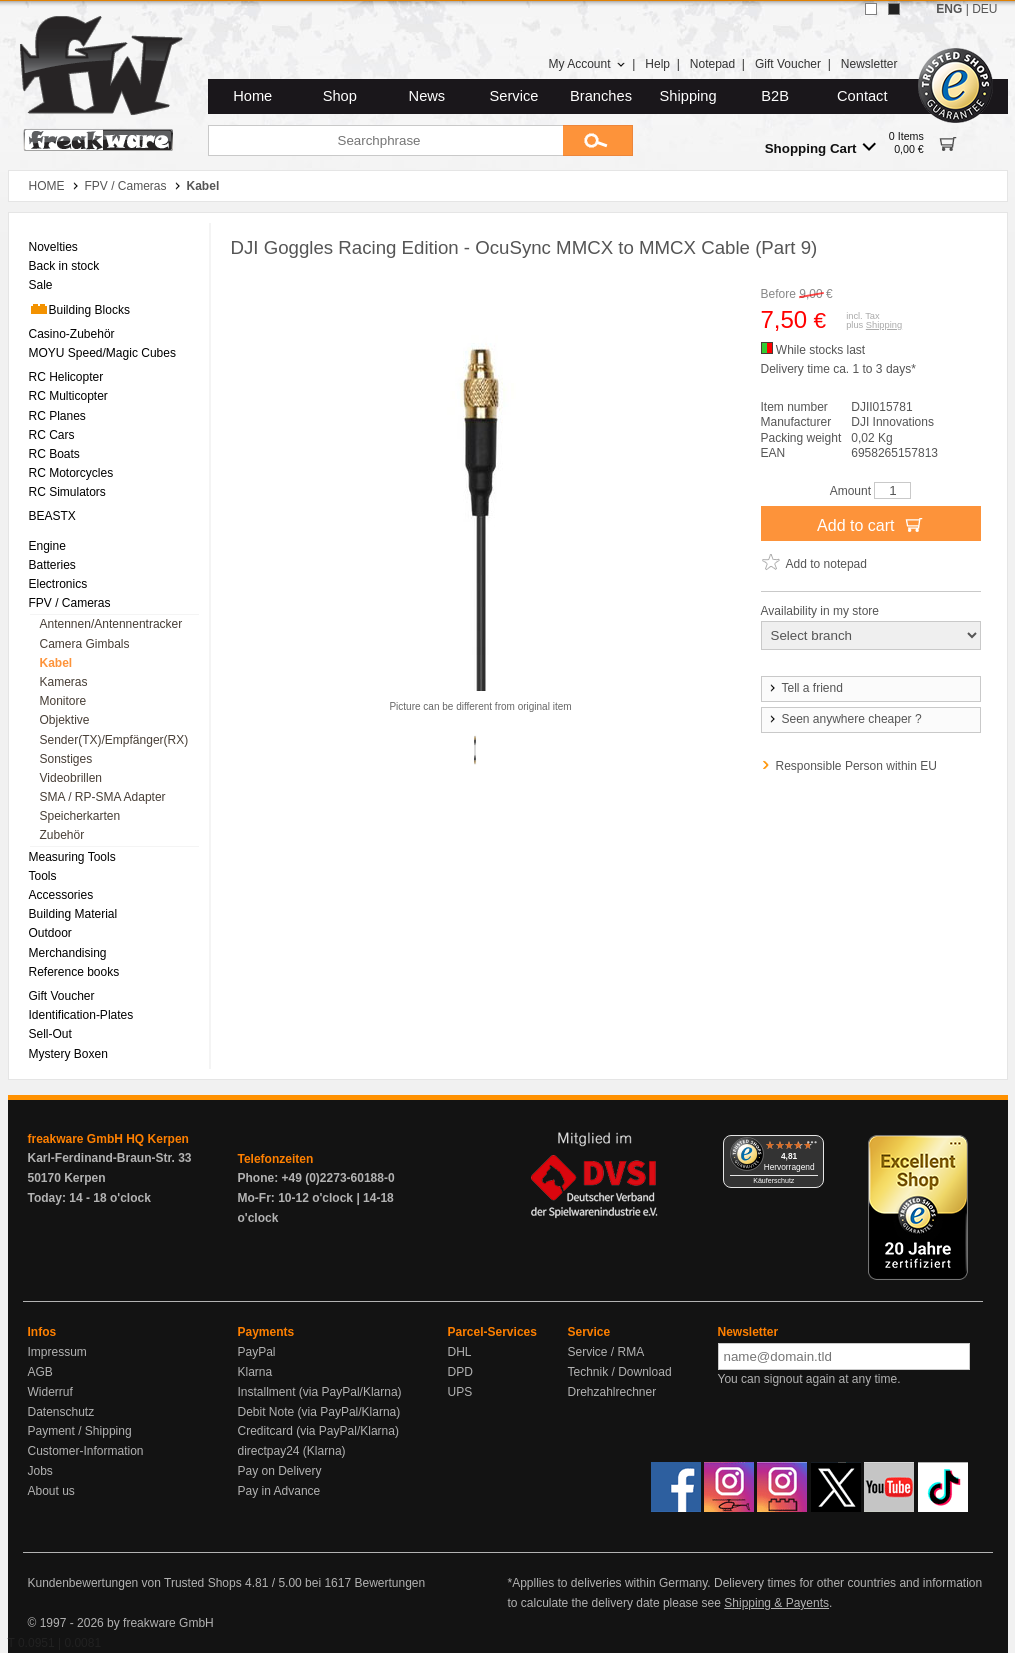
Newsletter (869, 64)
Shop (340, 96)
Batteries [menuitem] (52, 565)
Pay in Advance (279, 1491)
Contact (862, 96)
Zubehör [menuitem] (62, 835)
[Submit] (598, 140)
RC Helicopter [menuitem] (66, 377)
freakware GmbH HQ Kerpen (108, 1139)
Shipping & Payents (776, 1603)
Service (514, 96)
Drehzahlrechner (612, 1392)
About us (51, 1491)
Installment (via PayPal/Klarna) (320, 1392)
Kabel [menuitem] (56, 663)
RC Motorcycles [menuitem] (71, 473)
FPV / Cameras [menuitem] (70, 603)
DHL (460, 1352)
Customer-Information (86, 1451)
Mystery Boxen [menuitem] (68, 1054)
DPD (460, 1372)
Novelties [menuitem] (53, 247)
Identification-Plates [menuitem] (81, 1015)
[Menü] (812, 1147)
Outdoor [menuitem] (50, 933)
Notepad (712, 64)
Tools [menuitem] (43, 876)
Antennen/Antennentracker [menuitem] (111, 624)
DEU (984, 9)
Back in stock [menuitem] (64, 266)
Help (657, 64)
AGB (40, 1372)
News (427, 96)
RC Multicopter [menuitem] (68, 396)
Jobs (40, 1471)
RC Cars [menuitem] (52, 435)
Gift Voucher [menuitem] (62, 996)
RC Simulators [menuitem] (67, 492)
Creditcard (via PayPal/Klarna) (318, 1431)
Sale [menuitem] (41, 285)
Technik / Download (620, 1372)
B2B (775, 96)
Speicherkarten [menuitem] (80, 816)
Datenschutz (61, 1412)
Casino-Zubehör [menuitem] (72, 334)
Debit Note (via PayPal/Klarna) (319, 1412)
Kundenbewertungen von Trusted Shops (135, 1583)
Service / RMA (606, 1352)
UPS (460, 1392)
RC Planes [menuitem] (57, 416)
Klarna (255, 1372)
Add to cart (870, 524)
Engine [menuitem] (47, 546)
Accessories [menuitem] (61, 895)
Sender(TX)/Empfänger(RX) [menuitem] (114, 740)
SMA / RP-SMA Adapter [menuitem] (103, 797)
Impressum (57, 1352)
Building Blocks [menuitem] (79, 309)
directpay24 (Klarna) (292, 1451)
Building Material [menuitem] (73, 914)
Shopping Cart (820, 147)
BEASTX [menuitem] (52, 516)
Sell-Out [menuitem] (50, 1034)
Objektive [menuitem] (65, 720)
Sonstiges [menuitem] (66, 759)
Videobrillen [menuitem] (71, 778)
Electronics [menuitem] (58, 584)
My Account (586, 64)
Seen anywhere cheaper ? (844, 719)
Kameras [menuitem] (64, 682)
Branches (601, 96)
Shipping (688, 96)
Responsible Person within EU (856, 766)
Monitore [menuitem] (63, 701)
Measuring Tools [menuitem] (72, 857)
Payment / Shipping (80, 1431)
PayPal (257, 1352)
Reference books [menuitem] (74, 972)
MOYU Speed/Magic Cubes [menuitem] (102, 353)
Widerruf (50, 1392)
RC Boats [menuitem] (54, 454)
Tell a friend (805, 688)
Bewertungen (389, 1583)
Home (252, 96)
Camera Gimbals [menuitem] (85, 644)
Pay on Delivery (280, 1471)
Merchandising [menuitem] (68, 953)
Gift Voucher (788, 64)
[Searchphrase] (385, 140)
